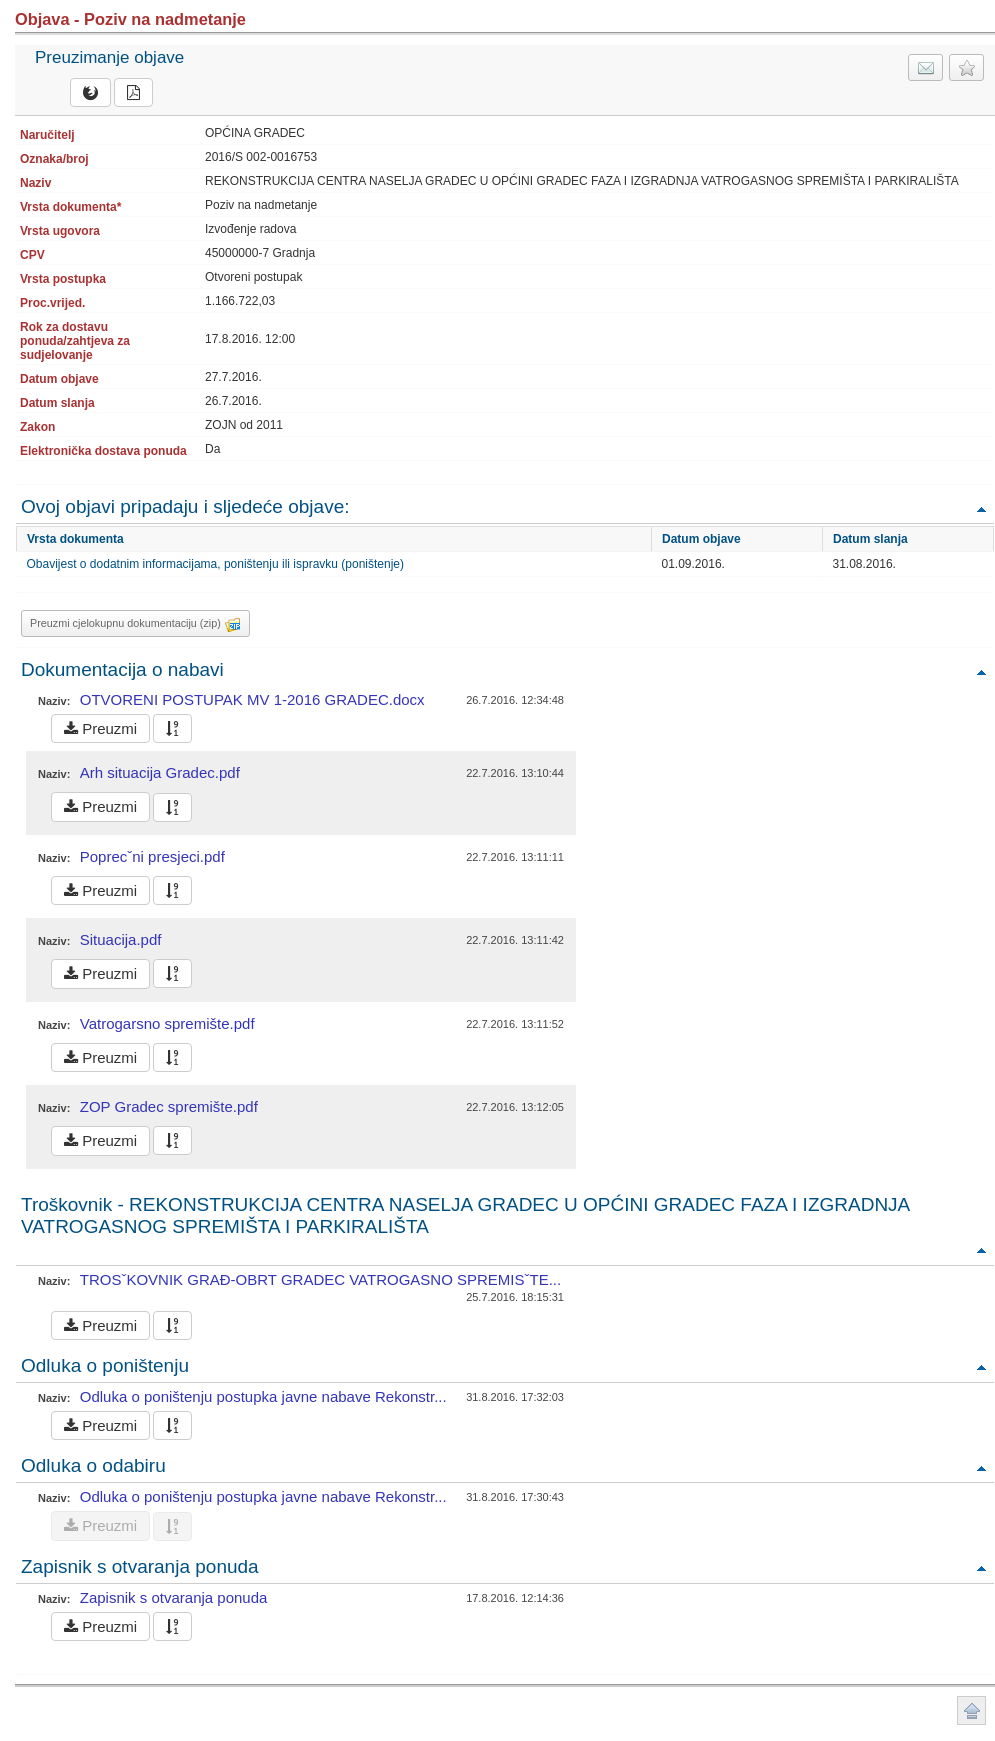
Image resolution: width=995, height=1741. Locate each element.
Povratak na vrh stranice (971, 1710)
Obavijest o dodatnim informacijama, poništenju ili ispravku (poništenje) (216, 564)
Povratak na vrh (981, 508)
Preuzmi (100, 728)
